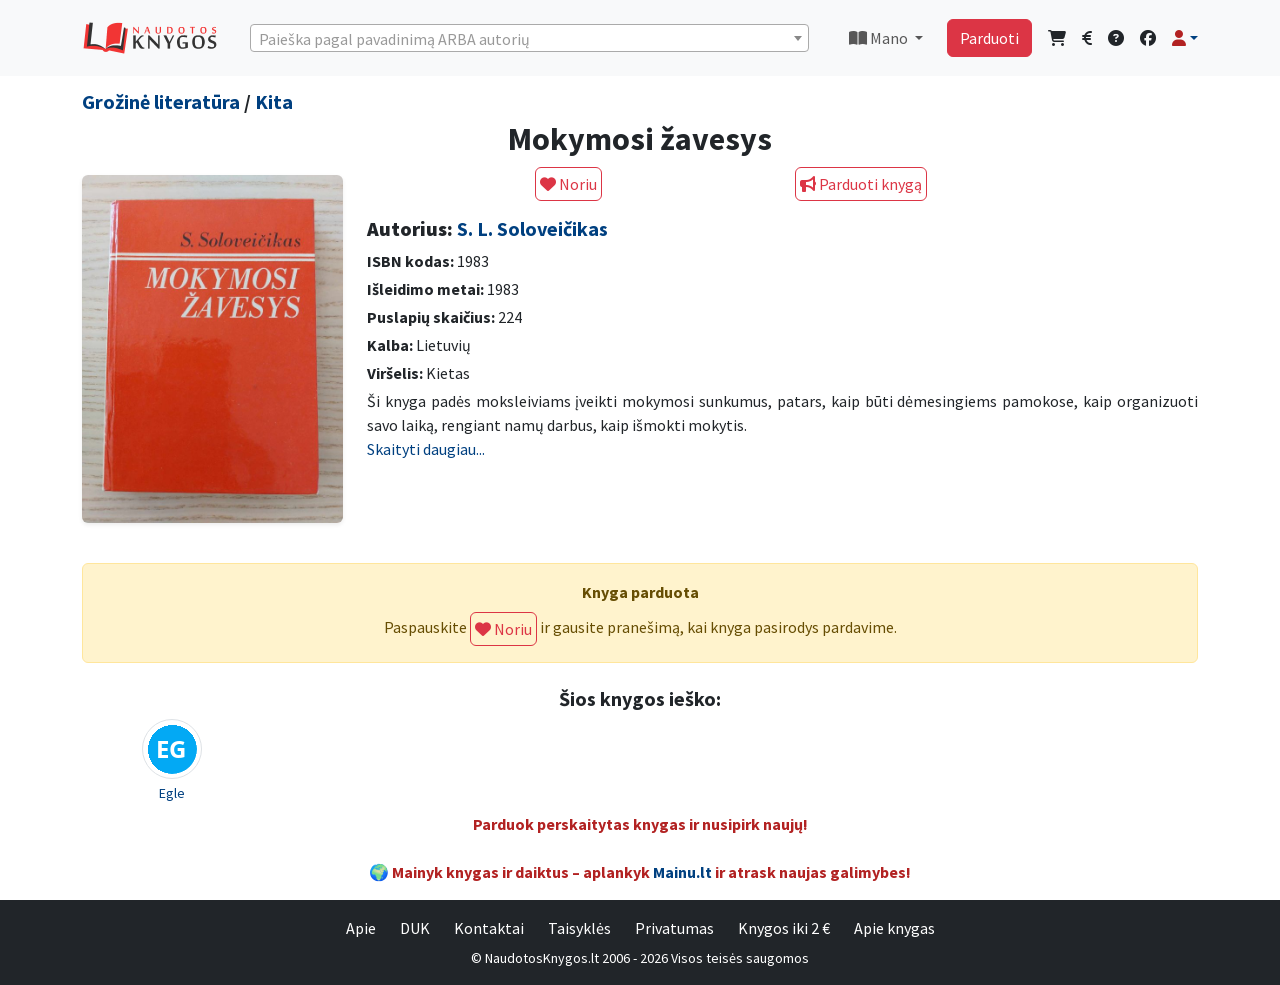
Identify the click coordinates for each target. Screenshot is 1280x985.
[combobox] (529, 38)
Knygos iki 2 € (784, 928)
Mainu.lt (682, 872)
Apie (361, 928)
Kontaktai (489, 928)
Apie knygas (894, 928)
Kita (274, 101)
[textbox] (529, 39)
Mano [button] (880, 38)
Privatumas (674, 928)
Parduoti (989, 38)
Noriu (568, 184)
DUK (415, 928)
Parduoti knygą (861, 184)
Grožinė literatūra (161, 101)
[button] (1185, 38)
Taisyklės (579, 928)
